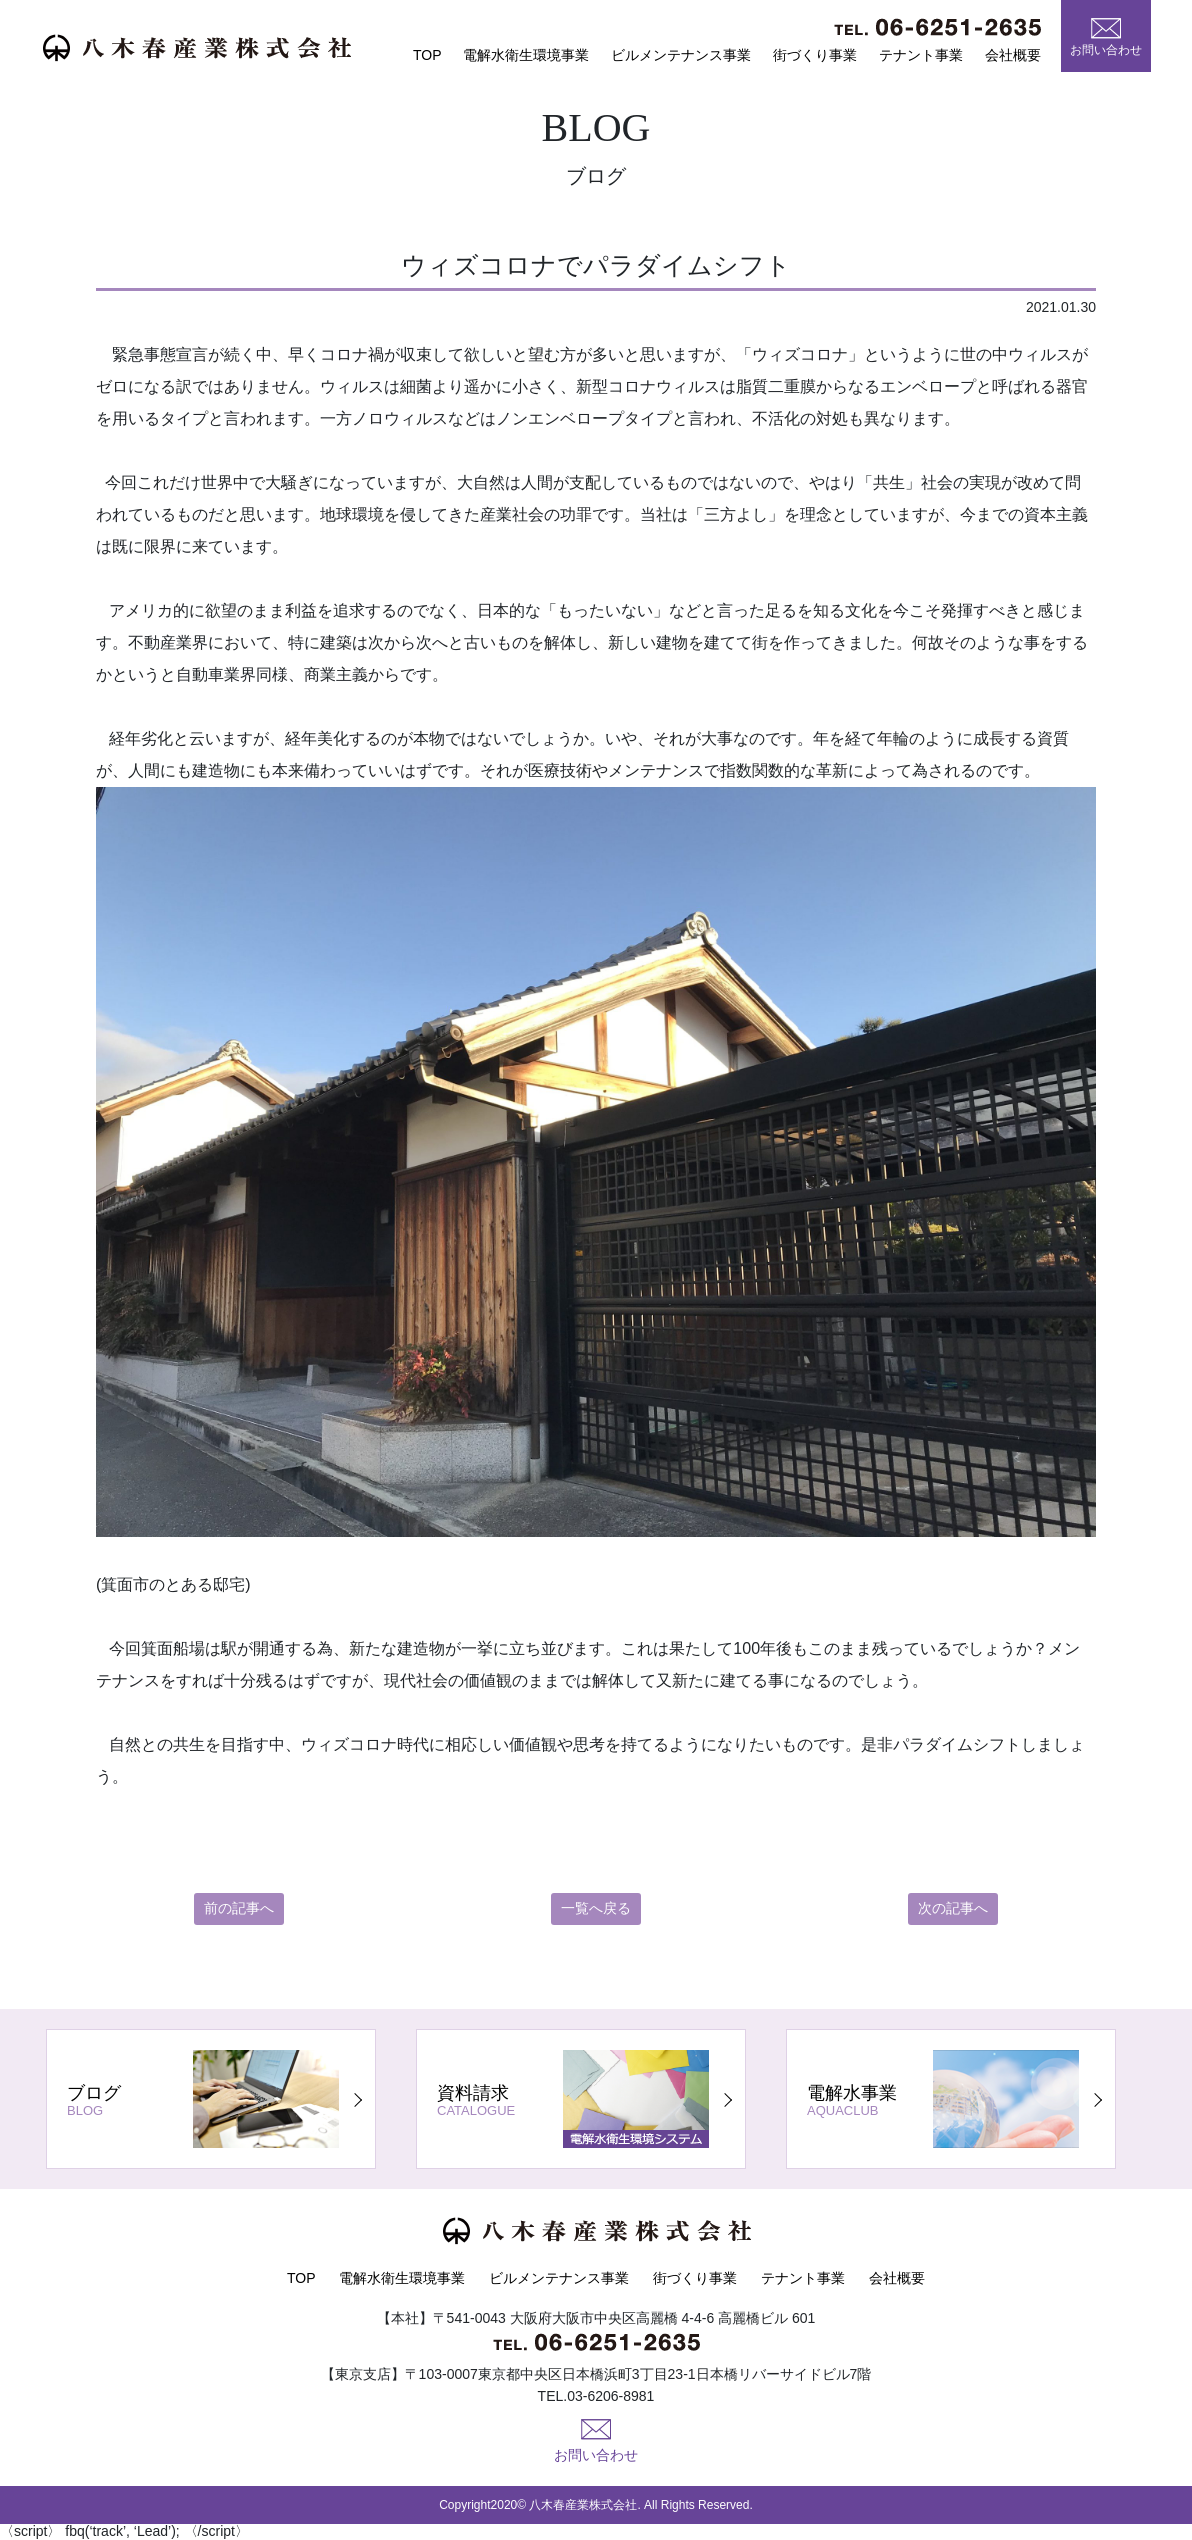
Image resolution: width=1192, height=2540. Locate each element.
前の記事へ (239, 1909)
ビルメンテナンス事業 (681, 55)
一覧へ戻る (596, 1909)
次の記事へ (953, 1909)
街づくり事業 (815, 55)
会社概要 (1013, 55)
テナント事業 (921, 55)
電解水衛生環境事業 (526, 55)
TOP (427, 55)
